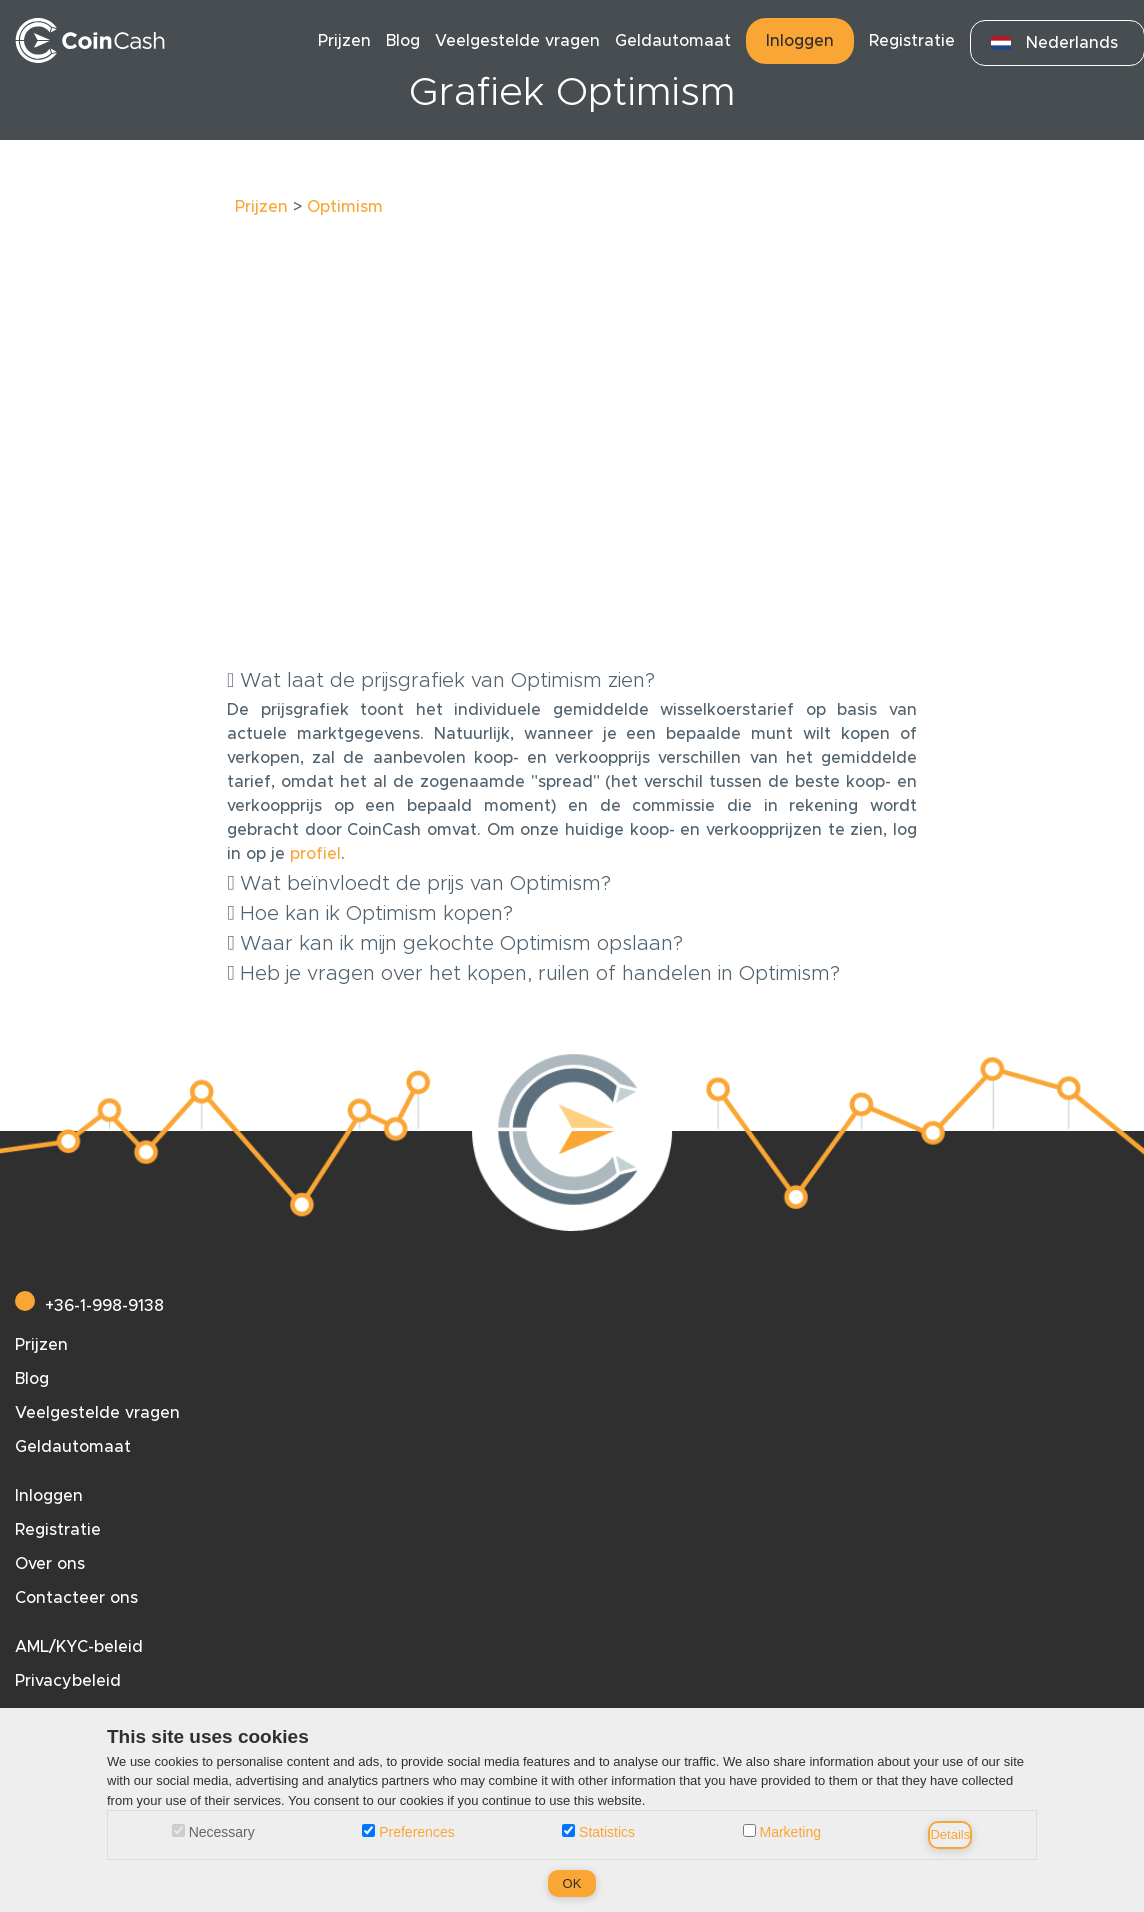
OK (572, 1883)
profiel (315, 854)
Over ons (50, 1564)
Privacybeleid (68, 1681)
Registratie (912, 41)
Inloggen (800, 41)
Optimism (345, 207)
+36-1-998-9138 (89, 1306)
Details (950, 1834)
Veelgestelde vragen (517, 41)
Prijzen (344, 41)
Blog (403, 41)
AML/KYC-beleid (79, 1647)
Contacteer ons (76, 1598)
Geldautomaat (673, 41)
